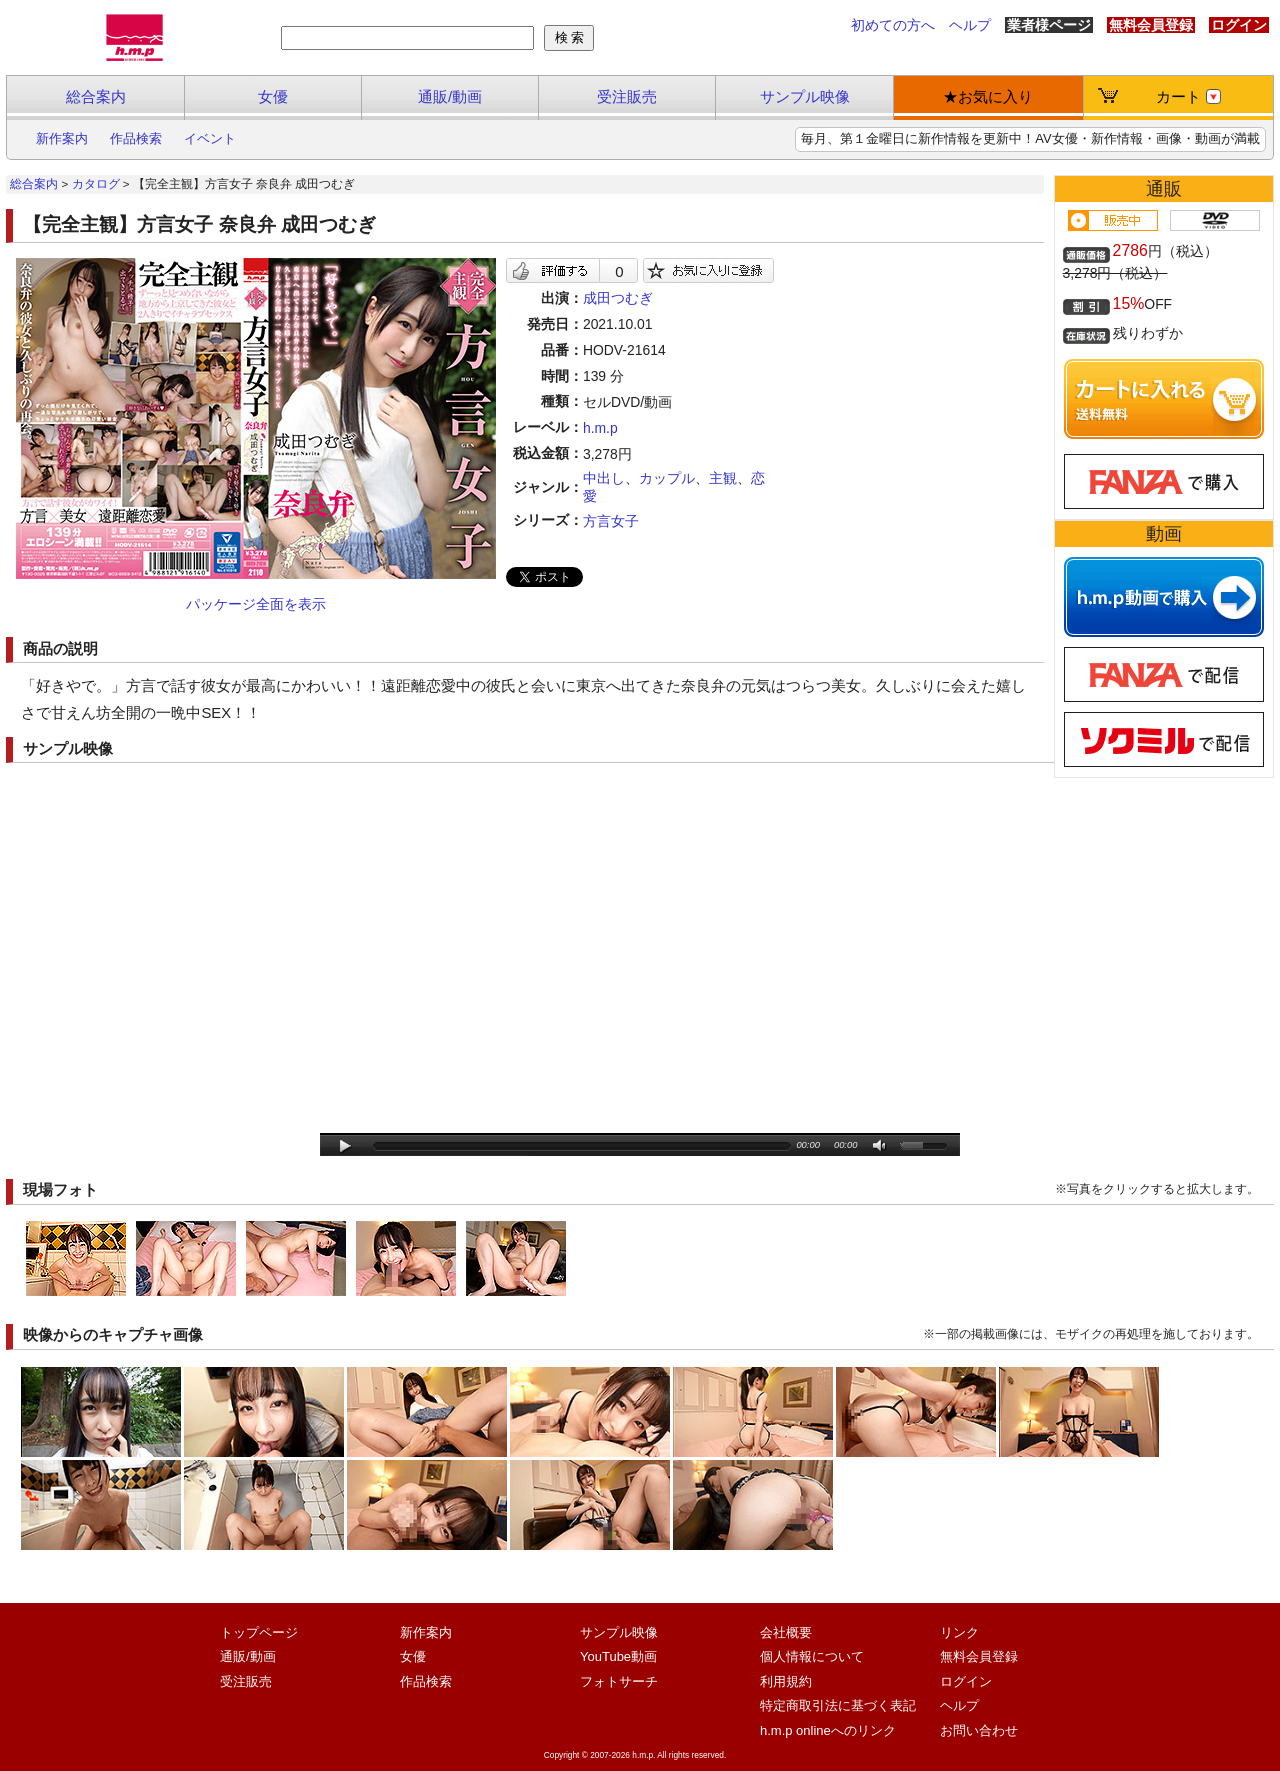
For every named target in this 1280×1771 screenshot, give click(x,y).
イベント (210, 138)
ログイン (1239, 25)
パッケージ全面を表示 (256, 604)
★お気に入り (988, 96)
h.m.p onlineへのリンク (828, 1730)
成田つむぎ (618, 298)
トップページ (259, 1632)
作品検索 (136, 138)
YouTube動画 (618, 1656)
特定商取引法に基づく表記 (838, 1705)
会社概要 (786, 1632)
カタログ (96, 184)
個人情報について (812, 1656)
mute (880, 1146)
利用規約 (786, 1681)
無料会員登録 (1151, 25)
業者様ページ (1049, 25)
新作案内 (62, 138)
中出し (604, 478)
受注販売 (627, 96)
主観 (723, 478)
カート (1188, 96)
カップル (667, 478)
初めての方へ (893, 25)
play (345, 1146)
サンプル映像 (805, 96)
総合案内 (96, 96)
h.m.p (600, 428)
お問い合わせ (979, 1730)
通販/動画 (450, 96)
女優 (273, 96)
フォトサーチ (619, 1681)
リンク (959, 1632)
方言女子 (611, 521)
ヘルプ (970, 25)
